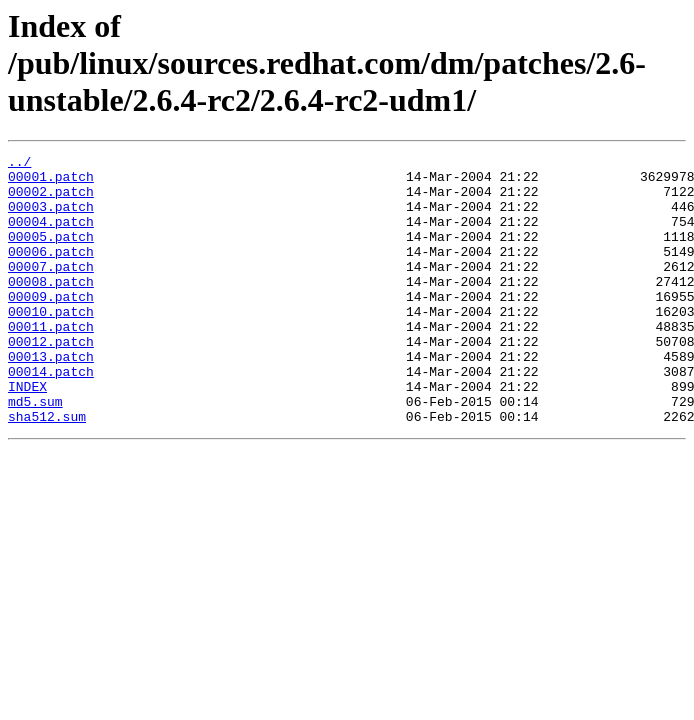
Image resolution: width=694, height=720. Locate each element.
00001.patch (51, 182)
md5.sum (35, 452)
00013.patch (51, 398)
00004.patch (51, 236)
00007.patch (51, 290)
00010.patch (51, 344)
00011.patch (51, 362)
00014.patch (51, 416)
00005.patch (51, 254)
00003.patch (51, 218)
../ (19, 164)
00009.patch (51, 326)
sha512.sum (47, 470)
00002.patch (51, 200)
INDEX (27, 434)
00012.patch (51, 380)
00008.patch (51, 308)
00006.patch (51, 272)
